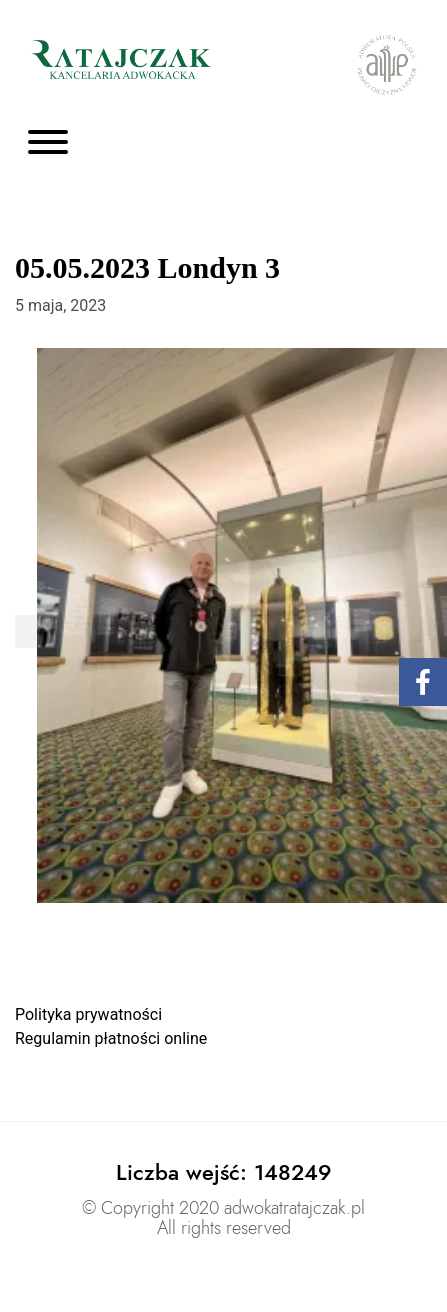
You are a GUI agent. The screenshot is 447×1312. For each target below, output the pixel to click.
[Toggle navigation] (48, 143)
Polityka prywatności (88, 1014)
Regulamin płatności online (111, 1038)
